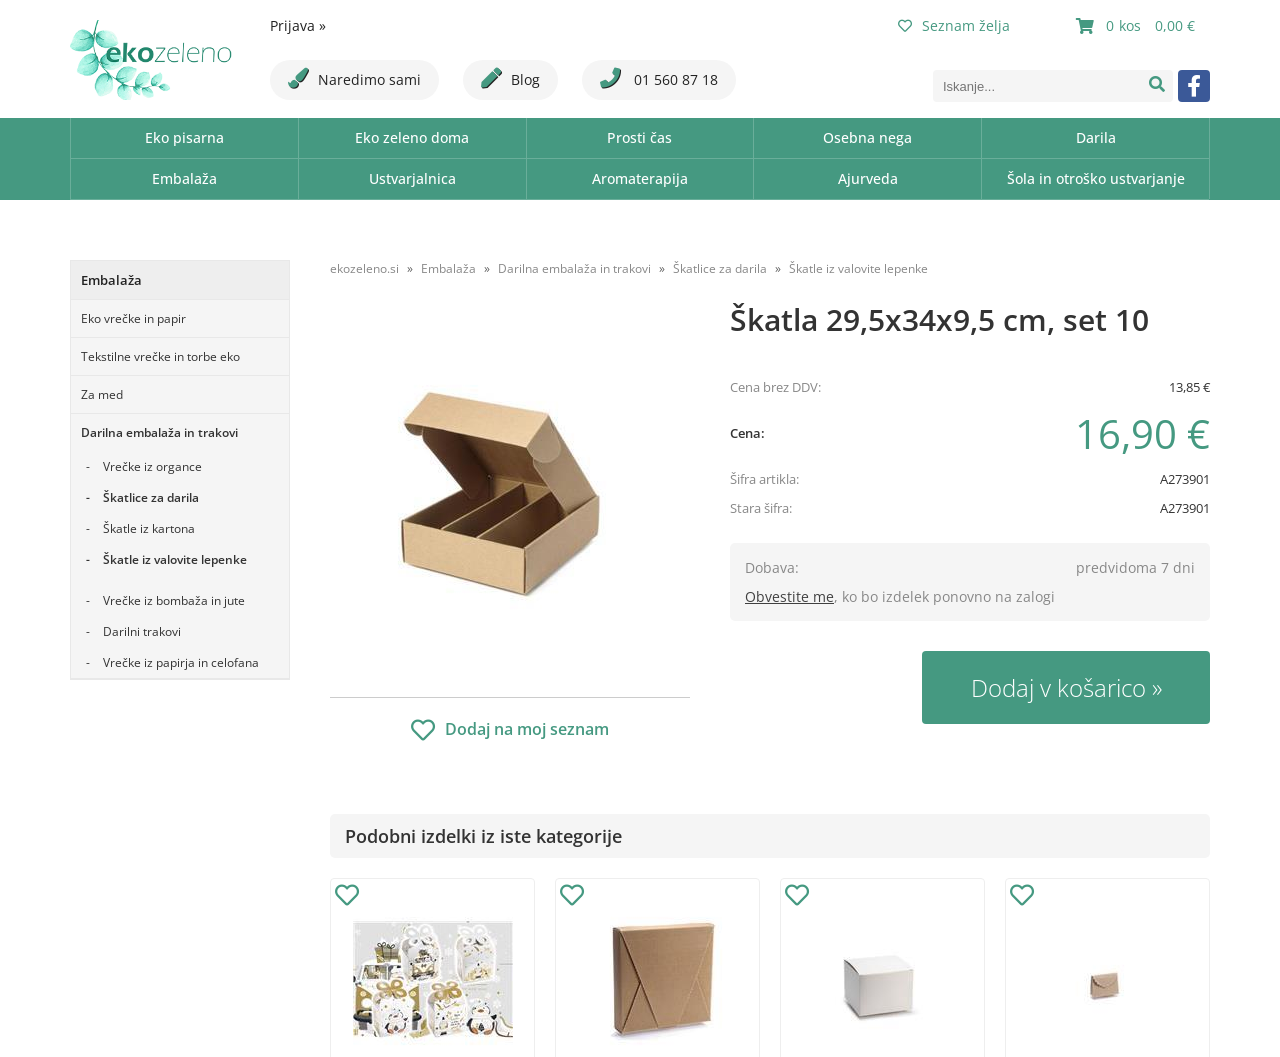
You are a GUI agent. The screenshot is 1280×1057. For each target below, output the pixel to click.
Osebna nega (867, 137)
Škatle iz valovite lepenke (175, 559)
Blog (510, 78)
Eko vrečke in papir (133, 318)
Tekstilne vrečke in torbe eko (160, 356)
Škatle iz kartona (149, 528)
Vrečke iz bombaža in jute (174, 600)
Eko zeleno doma (412, 137)
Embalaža (184, 178)
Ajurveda (868, 178)
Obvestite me (789, 596)
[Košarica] (1138, 26)
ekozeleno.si (364, 268)
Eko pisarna (184, 137)
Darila (1096, 137)
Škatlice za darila (151, 497)
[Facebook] (1194, 86)
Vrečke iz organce (152, 466)
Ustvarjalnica (412, 178)
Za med (102, 394)
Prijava (298, 25)
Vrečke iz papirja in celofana (181, 662)
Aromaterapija (640, 178)
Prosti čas (639, 137)
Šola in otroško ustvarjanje (1096, 178)
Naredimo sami (354, 78)
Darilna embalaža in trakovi (159, 432)
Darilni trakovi (142, 631)
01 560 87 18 (659, 78)
